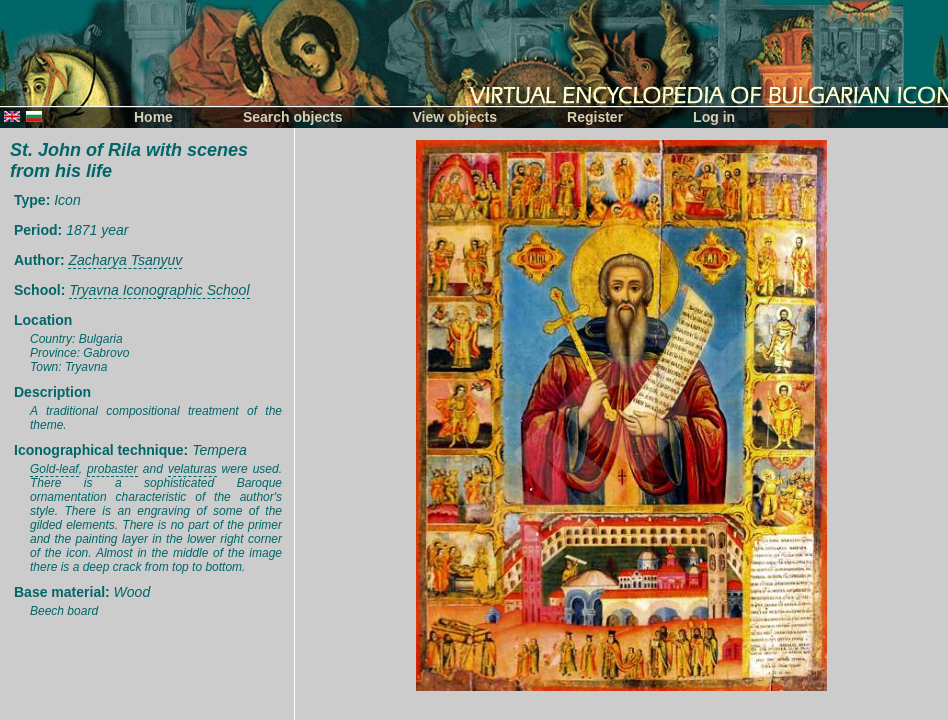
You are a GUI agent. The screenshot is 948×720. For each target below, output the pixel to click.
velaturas (192, 469)
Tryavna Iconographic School (159, 290)
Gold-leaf (54, 469)
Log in (714, 117)
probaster (112, 469)
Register (595, 117)
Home (153, 117)
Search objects (293, 117)
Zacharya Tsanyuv (125, 260)
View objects (455, 117)
